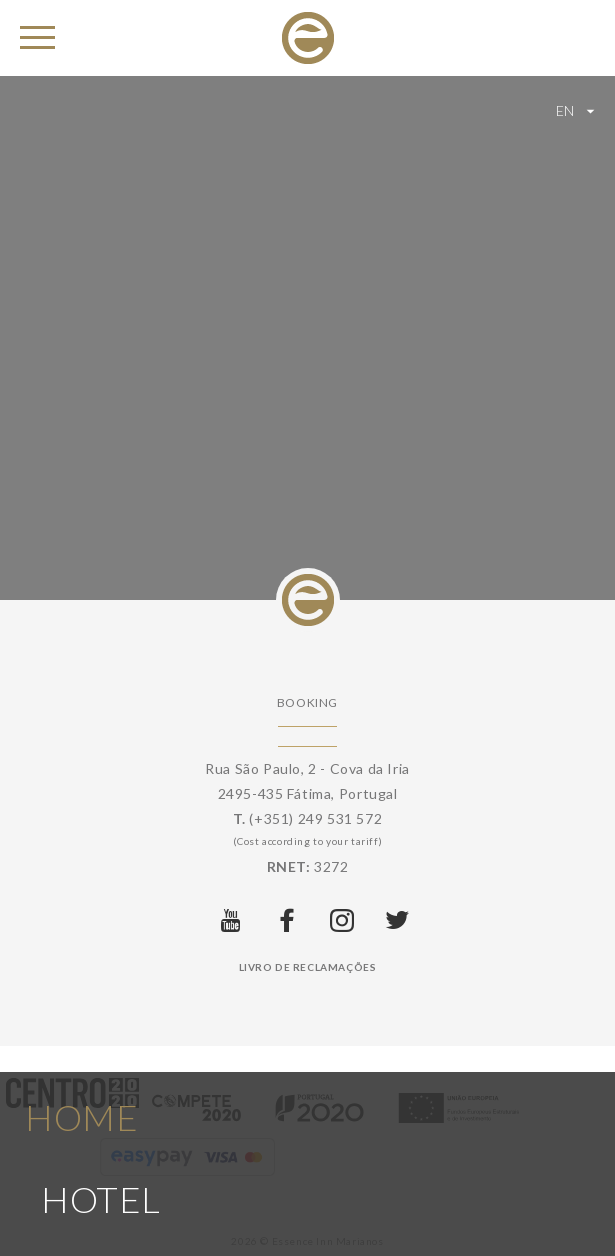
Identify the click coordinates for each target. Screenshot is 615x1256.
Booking (307, 702)
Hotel (101, 1176)
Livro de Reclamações (308, 967)
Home (81, 1094)
